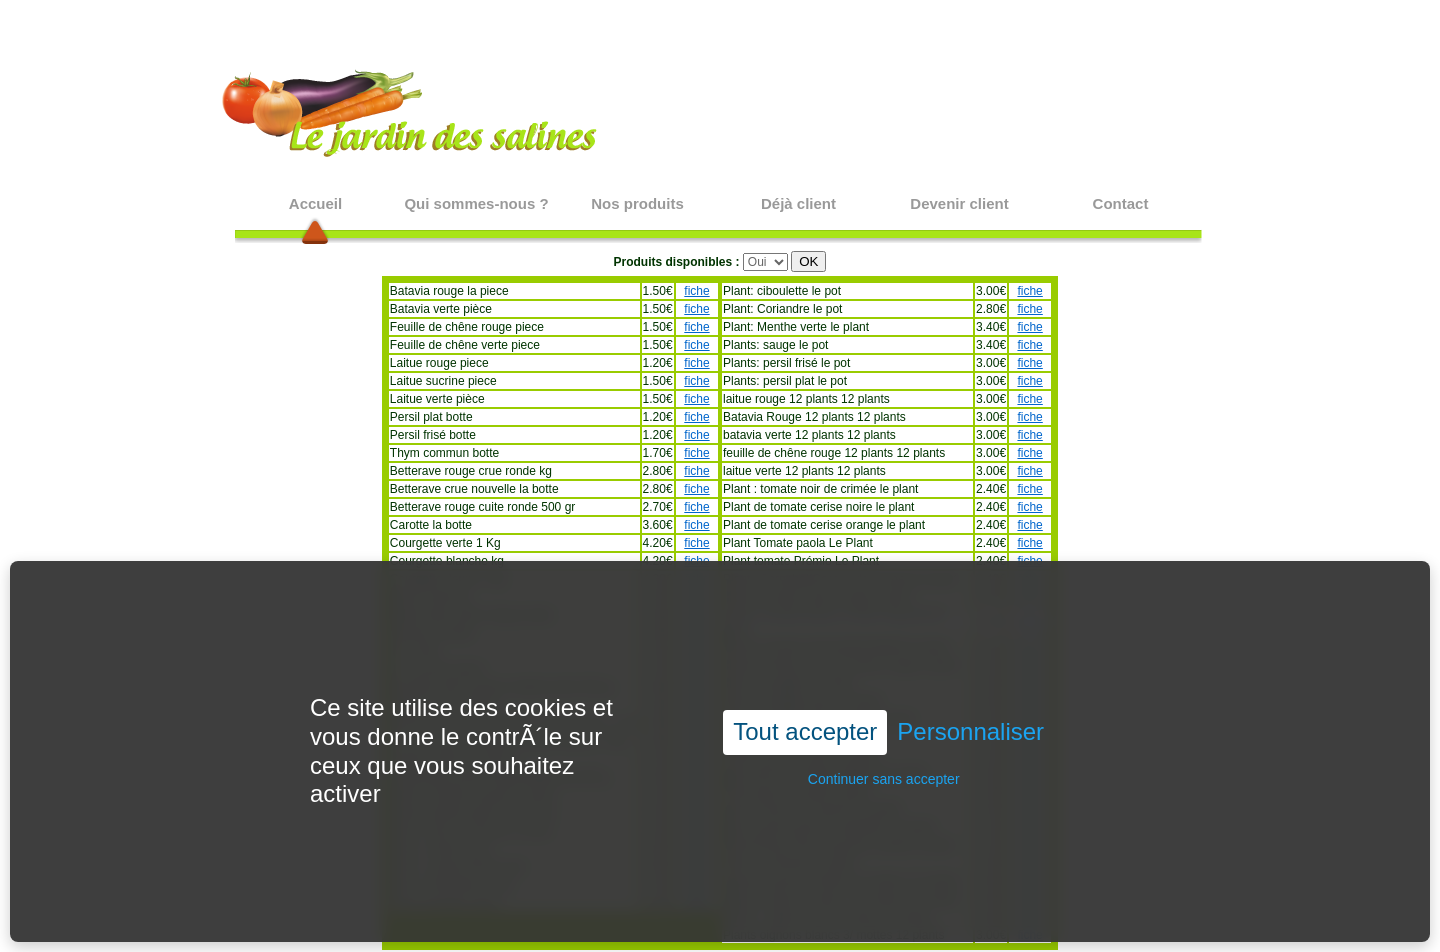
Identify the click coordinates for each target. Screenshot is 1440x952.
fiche (696, 291)
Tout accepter (805, 698)
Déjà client (798, 203)
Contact (1121, 203)
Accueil (315, 203)
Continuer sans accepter (884, 746)
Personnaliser (970, 698)
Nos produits (637, 203)
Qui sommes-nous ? (476, 203)
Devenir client (959, 203)
